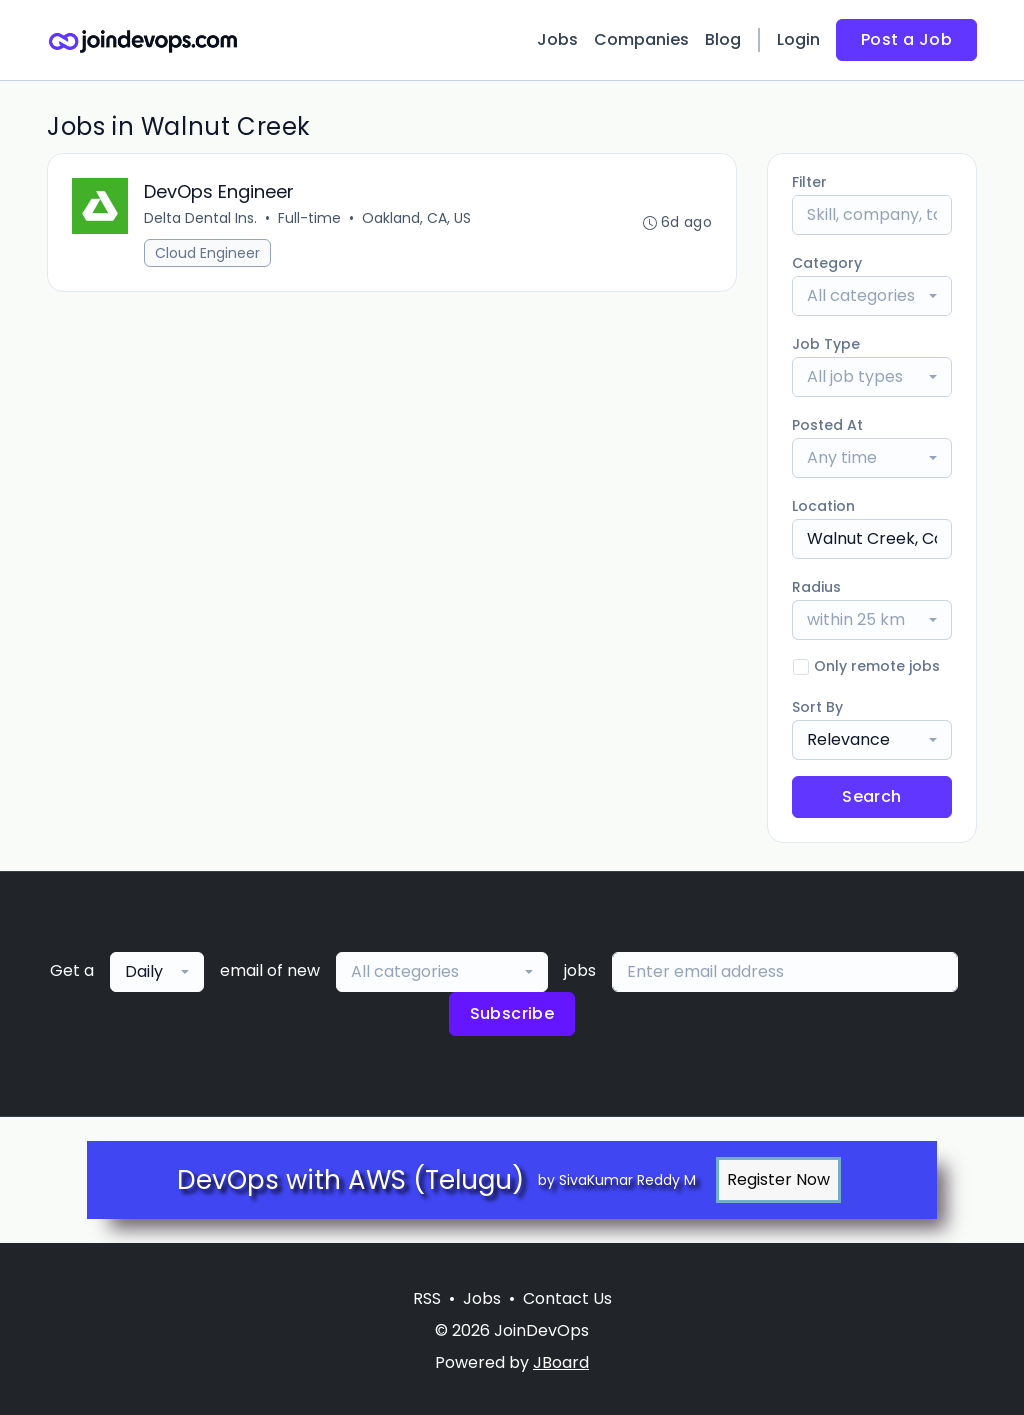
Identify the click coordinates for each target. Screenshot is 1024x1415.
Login (798, 39)
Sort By (817, 707)
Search (871, 796)
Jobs (557, 39)
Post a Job (906, 39)
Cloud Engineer (207, 253)
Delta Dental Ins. (200, 218)
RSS (427, 1298)
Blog (723, 39)
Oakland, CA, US (416, 218)
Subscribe (512, 1013)
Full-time (309, 218)
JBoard (561, 1362)
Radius (816, 587)
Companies (641, 39)
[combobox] (872, 296)
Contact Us (567, 1298)
